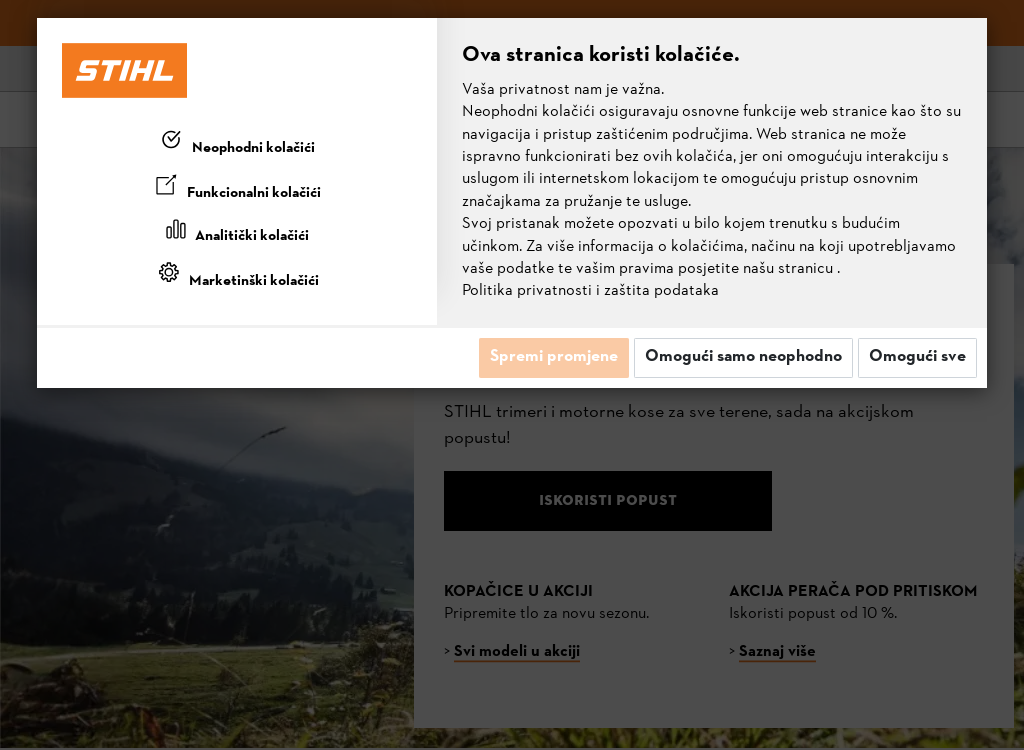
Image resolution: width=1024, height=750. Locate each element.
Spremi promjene (554, 357)
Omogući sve (917, 357)
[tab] (237, 144)
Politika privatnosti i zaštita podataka (590, 291)
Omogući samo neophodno (743, 357)
